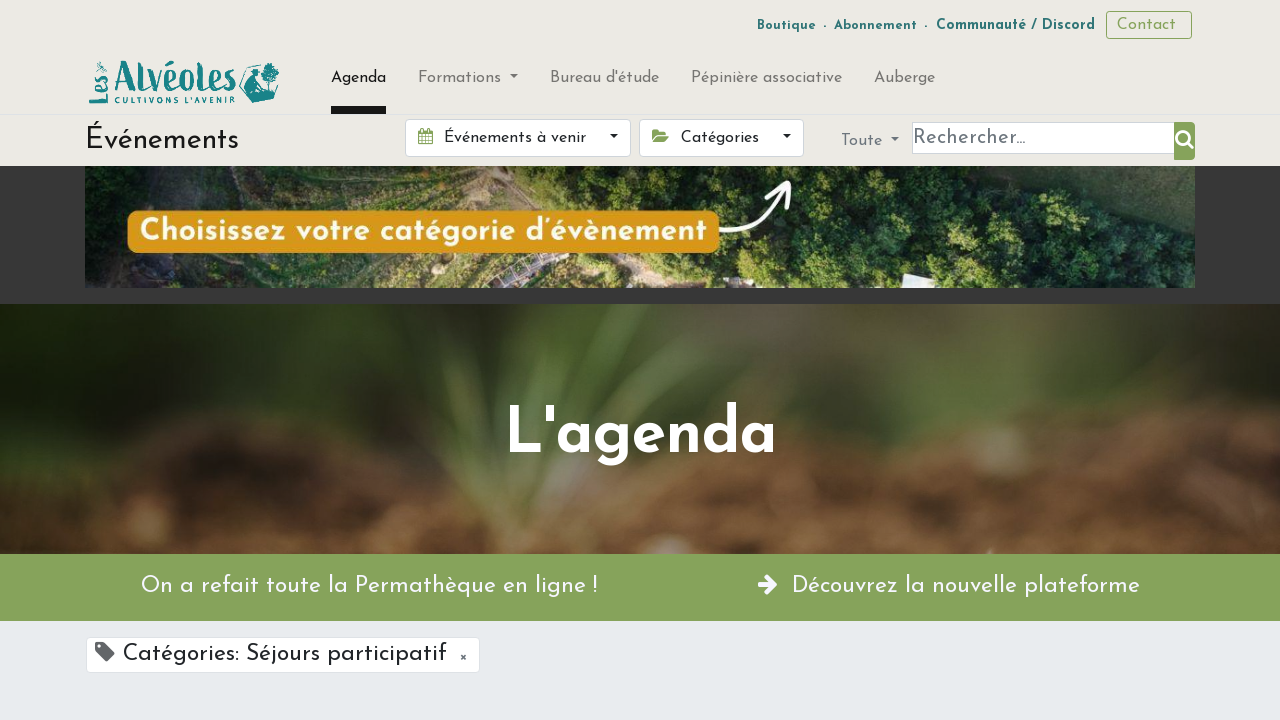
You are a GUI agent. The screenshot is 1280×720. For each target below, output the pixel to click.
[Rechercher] (1184, 141)
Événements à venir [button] (504, 137)
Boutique (786, 25)
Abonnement (875, 25)
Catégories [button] (707, 137)
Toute (864, 141)
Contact (1149, 25)
